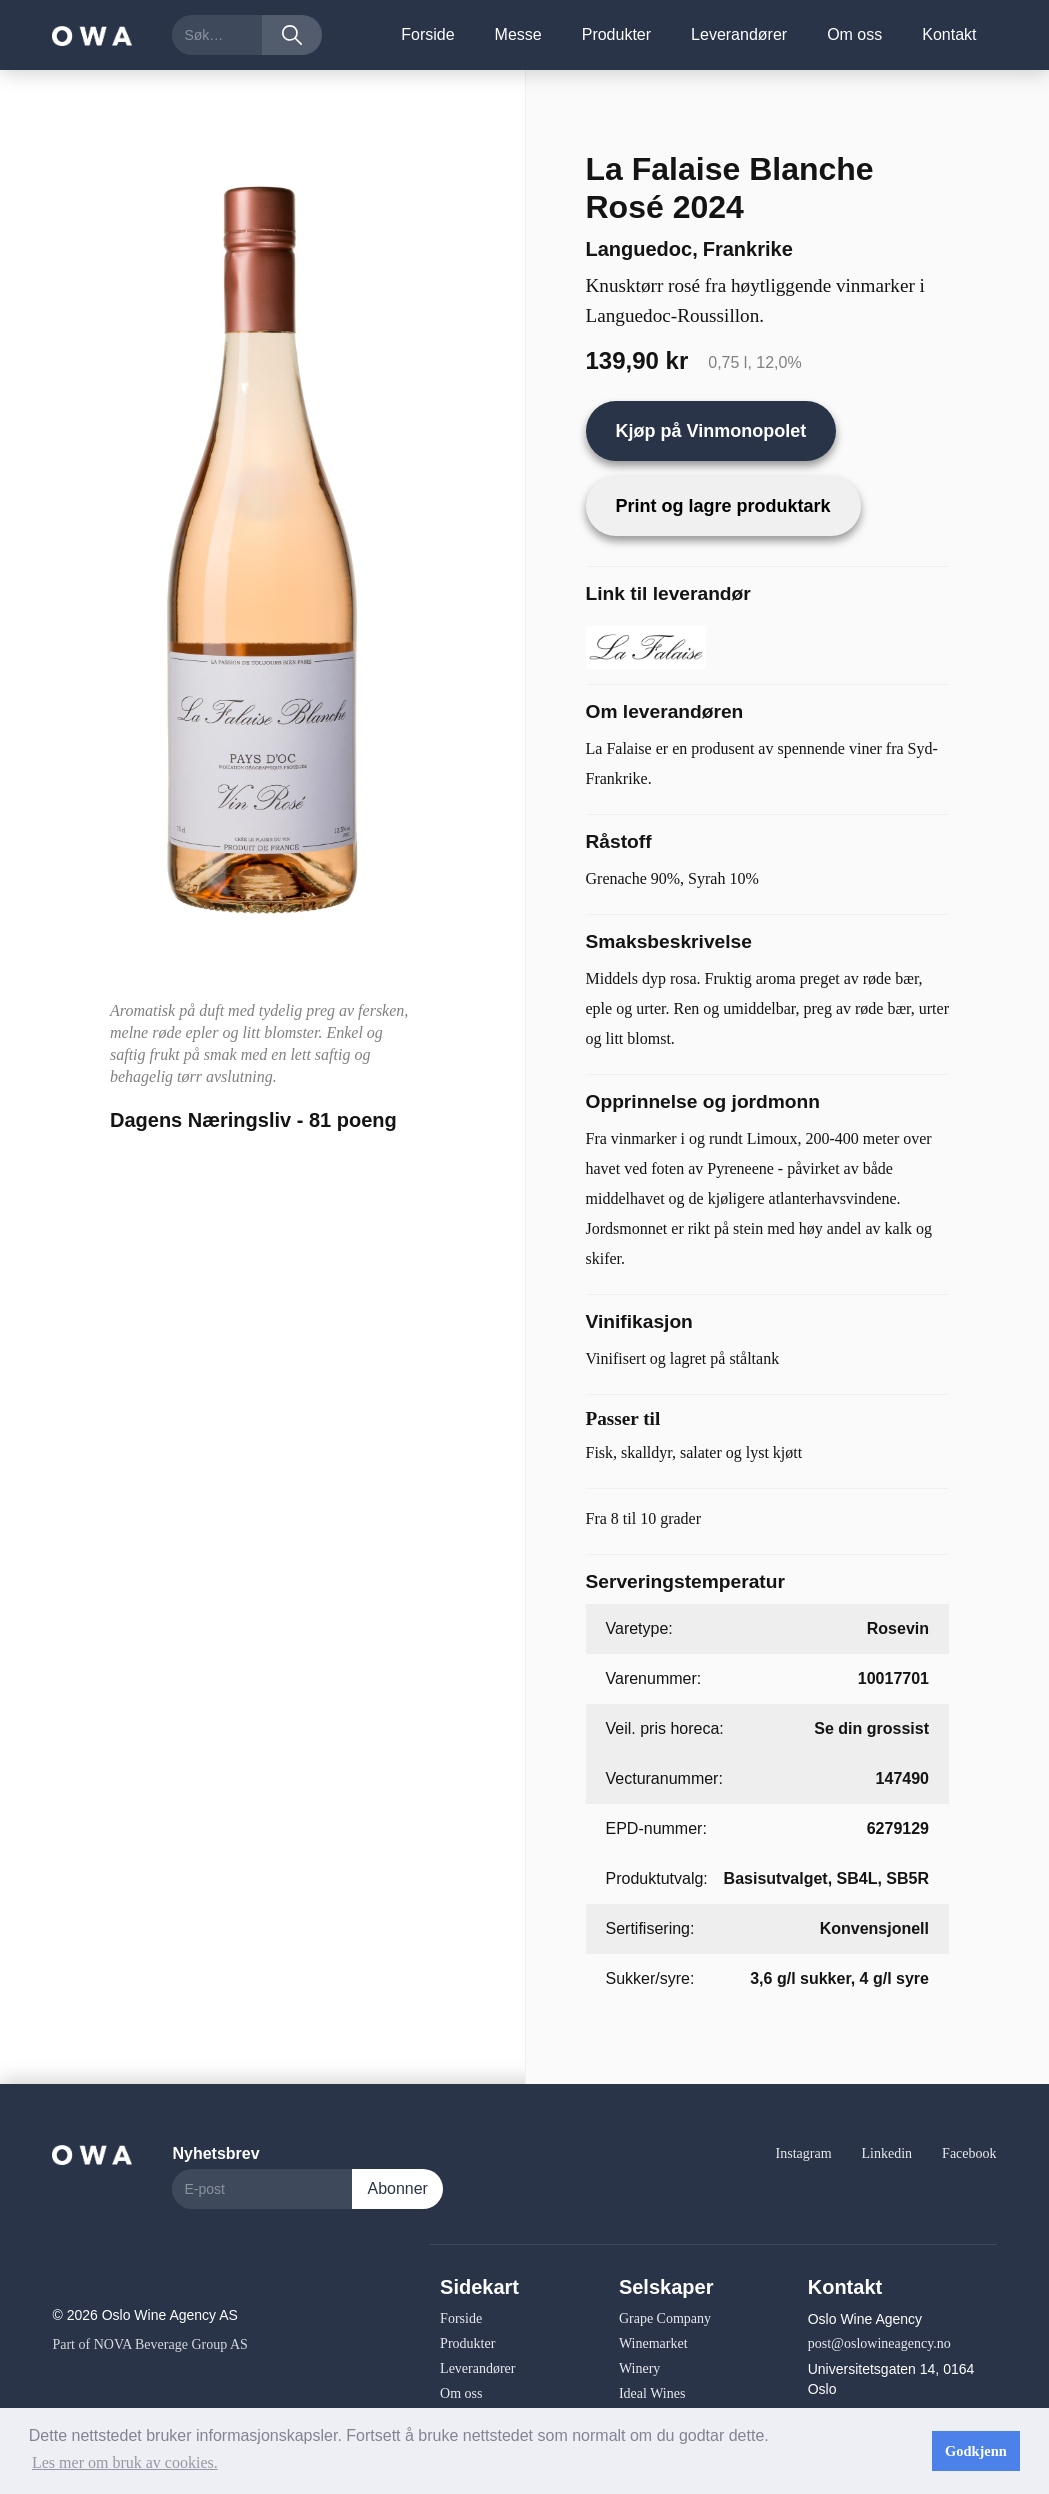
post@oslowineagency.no (879, 2343)
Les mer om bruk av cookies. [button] (125, 2462)
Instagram (804, 2153)
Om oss (854, 34)
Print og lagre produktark (723, 506)
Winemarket (653, 2343)
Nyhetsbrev (215, 2153)
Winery (639, 2368)
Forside (427, 34)
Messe (518, 34)
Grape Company (665, 2318)
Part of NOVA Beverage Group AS (149, 2344)
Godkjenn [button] (976, 2451)
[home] (92, 34)
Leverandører (739, 34)
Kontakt (949, 34)
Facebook (969, 2153)
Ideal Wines (652, 2393)
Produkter (616, 34)
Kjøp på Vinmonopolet (711, 431)
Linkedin (887, 2153)
